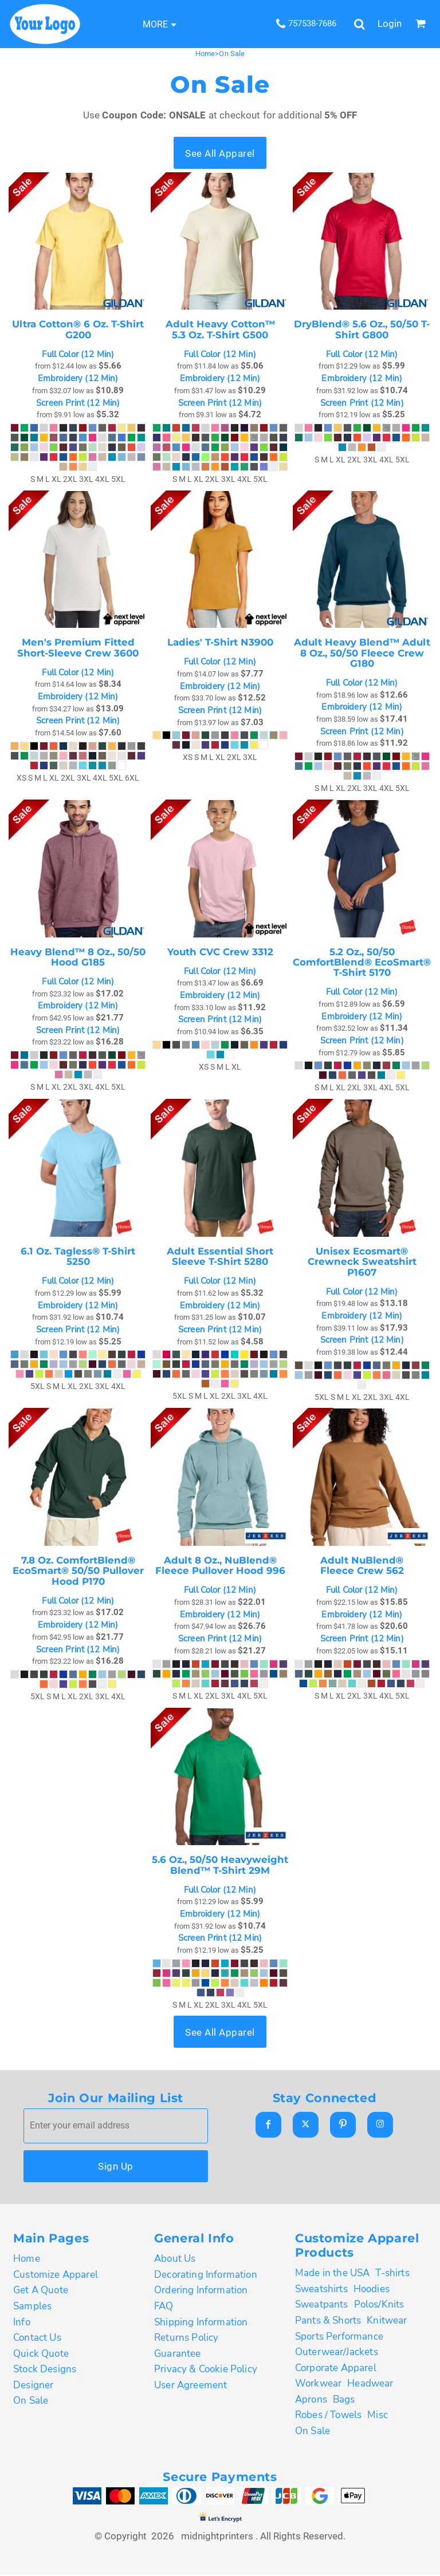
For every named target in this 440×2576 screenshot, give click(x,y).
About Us (174, 2260)
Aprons (311, 2401)
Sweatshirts (321, 2290)
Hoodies (371, 2290)
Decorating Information (205, 2276)
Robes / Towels (328, 2416)
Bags (344, 2401)
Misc (377, 2416)
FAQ (164, 2307)
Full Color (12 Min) (78, 354)
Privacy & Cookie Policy (205, 2370)
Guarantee (177, 2355)
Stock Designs (44, 2370)
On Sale (30, 2402)
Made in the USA (332, 2274)
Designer (33, 2386)
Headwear (370, 2385)
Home (205, 53)
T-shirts (392, 2274)
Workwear (318, 2385)
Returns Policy (186, 2339)
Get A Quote (40, 2291)
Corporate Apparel (335, 2369)
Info (21, 2323)
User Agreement (190, 2386)
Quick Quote (41, 2355)
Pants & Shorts (328, 2322)
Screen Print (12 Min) (78, 403)
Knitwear (387, 2322)
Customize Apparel (55, 2276)
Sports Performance (339, 2338)
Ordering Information (200, 2291)
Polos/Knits (379, 2306)
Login (390, 23)
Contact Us (37, 2339)
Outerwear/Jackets (336, 2353)
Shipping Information (200, 2323)
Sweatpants (321, 2306)
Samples (32, 2307)
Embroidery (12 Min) (78, 378)
